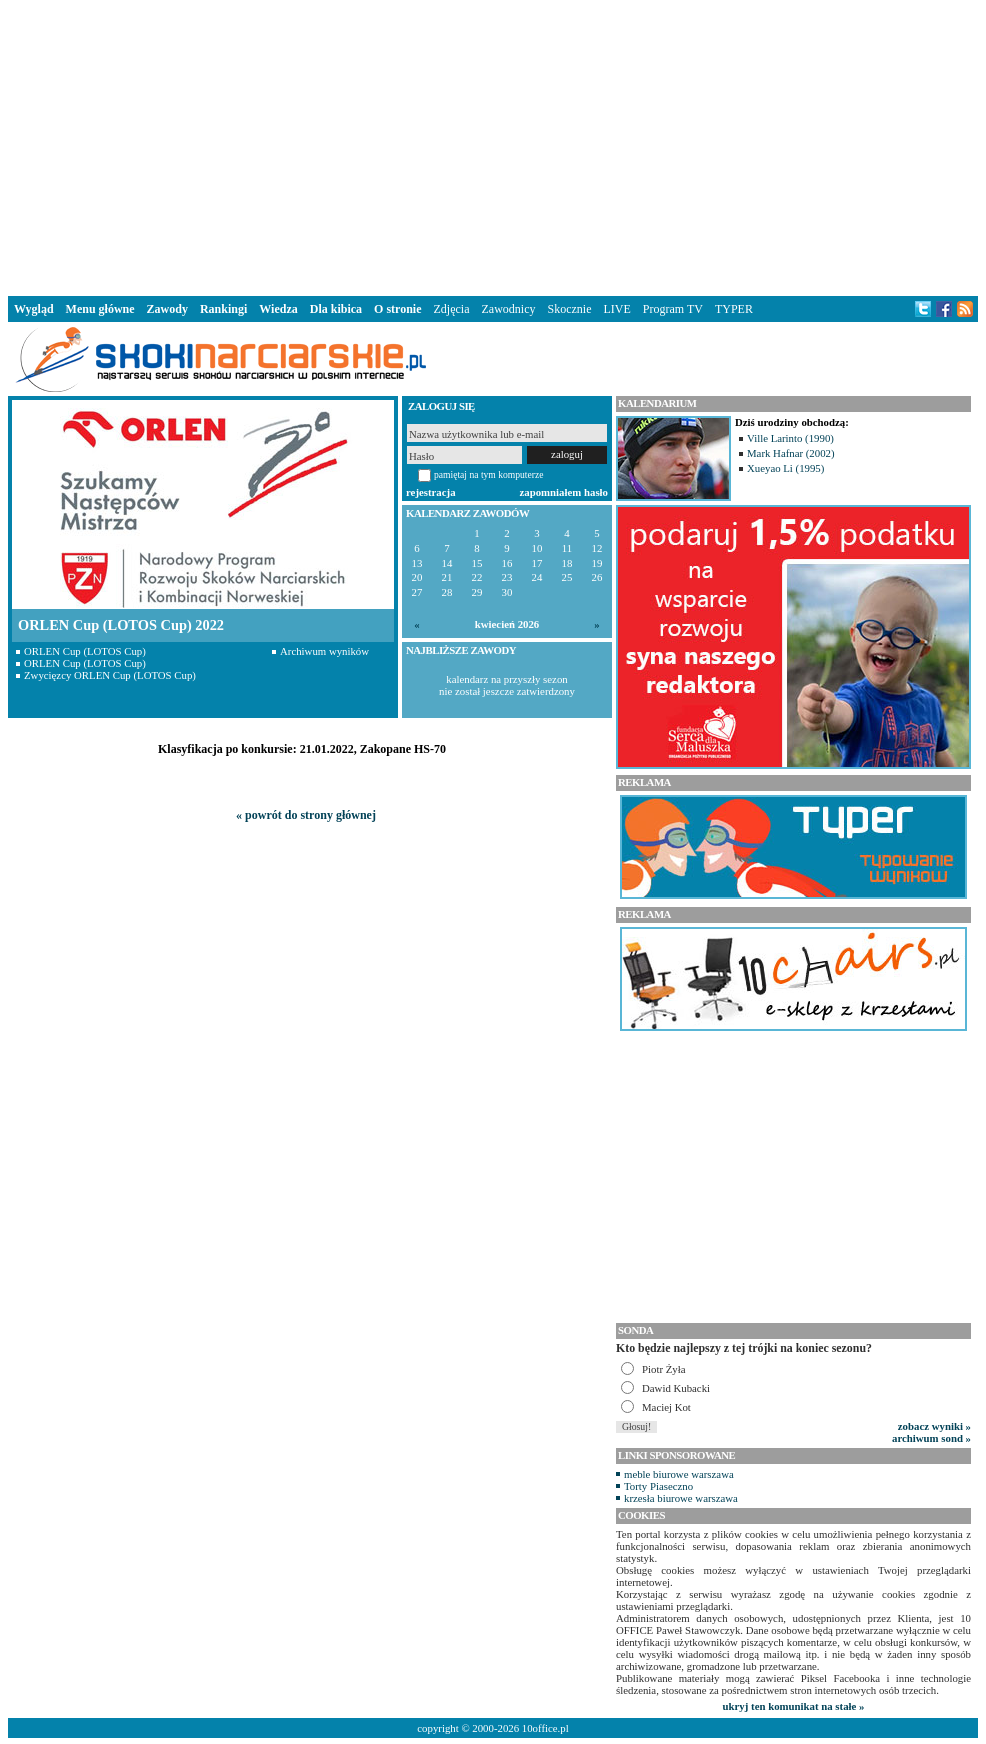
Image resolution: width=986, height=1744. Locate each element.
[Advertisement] (493, 144)
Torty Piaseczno (658, 1486)
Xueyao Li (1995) (785, 468)
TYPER (734, 309)
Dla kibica (336, 309)
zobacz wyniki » (934, 1426)
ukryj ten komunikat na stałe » (794, 1706)
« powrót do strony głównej (306, 815)
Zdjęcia (452, 309)
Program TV (673, 309)
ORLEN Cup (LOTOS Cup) (85, 651)
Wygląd (34, 309)
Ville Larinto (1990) (790, 438)
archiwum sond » (931, 1438)
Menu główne (100, 309)
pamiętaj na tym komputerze (489, 474)
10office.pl (545, 1728)
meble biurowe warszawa (679, 1474)
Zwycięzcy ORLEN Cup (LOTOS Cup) (110, 675)
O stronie (397, 309)
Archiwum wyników (324, 651)
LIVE (616, 309)
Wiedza (278, 309)
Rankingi (223, 309)
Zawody (167, 309)
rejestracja (431, 492)
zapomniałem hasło (564, 492)
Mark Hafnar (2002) (791, 453)
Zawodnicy (509, 309)
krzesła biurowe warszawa (681, 1498)
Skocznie (569, 309)
